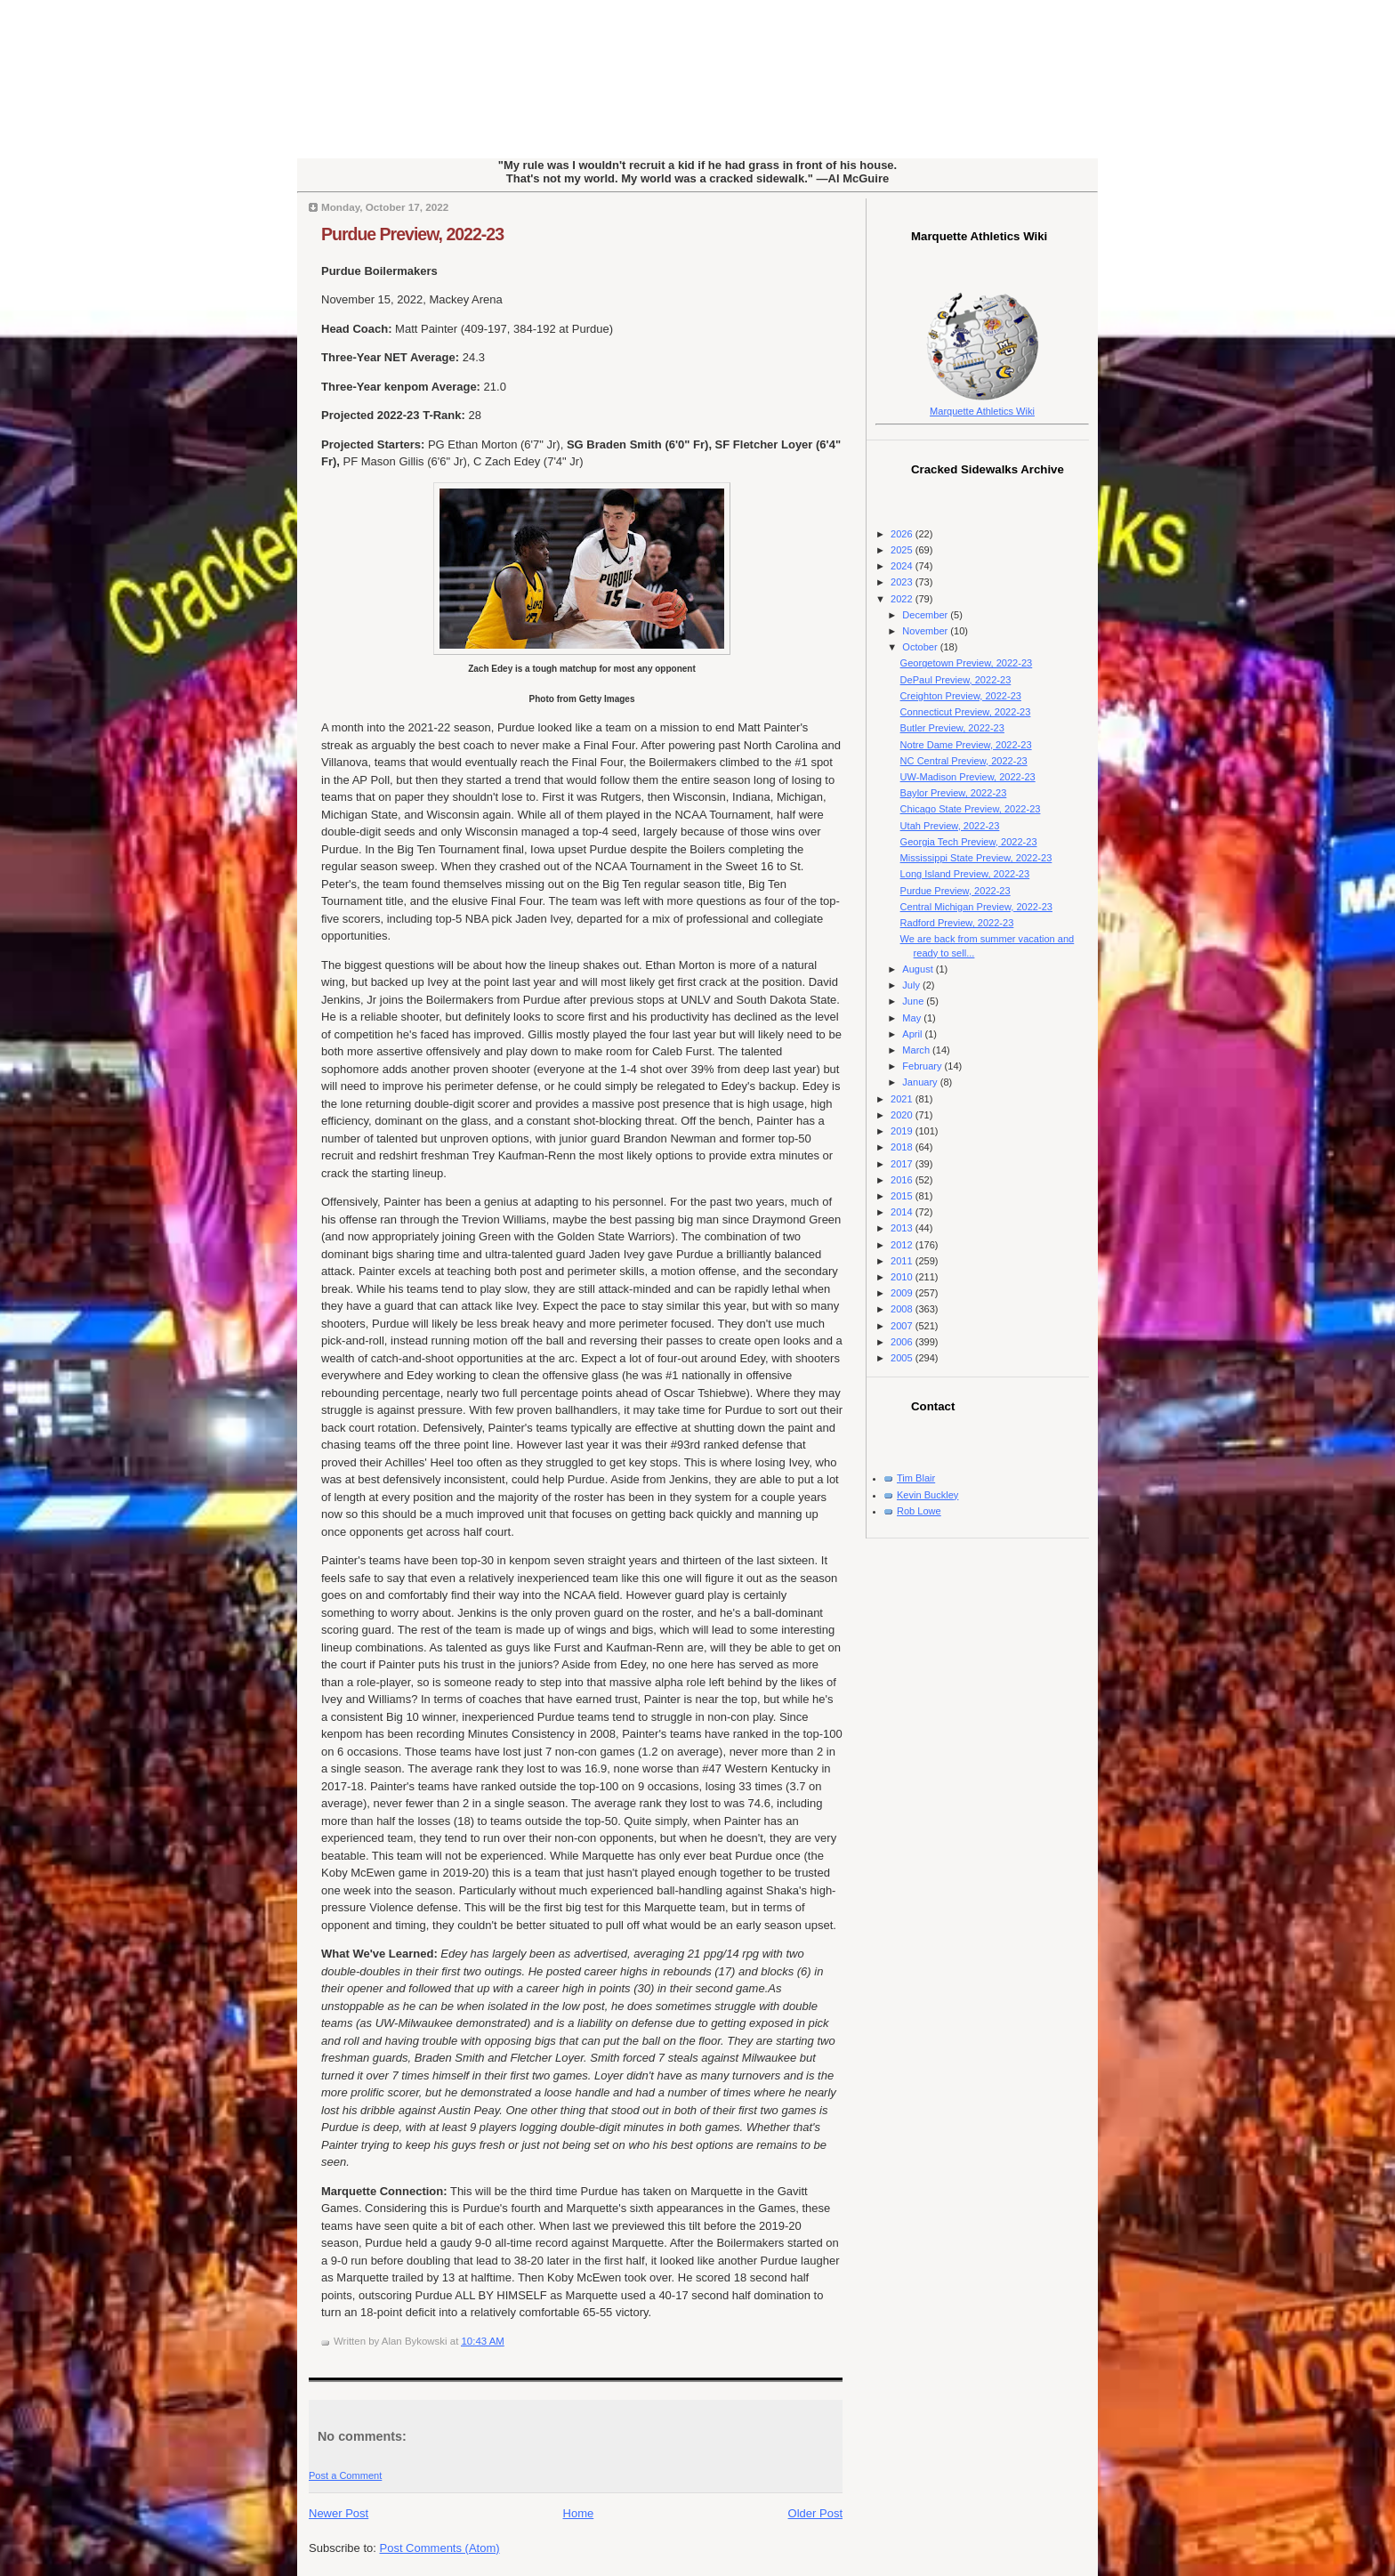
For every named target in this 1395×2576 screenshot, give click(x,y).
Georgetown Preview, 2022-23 (966, 663)
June (914, 1001)
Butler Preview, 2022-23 (952, 728)
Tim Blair (916, 1478)
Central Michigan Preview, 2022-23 (976, 906)
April (913, 1034)
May (912, 1018)
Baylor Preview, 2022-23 (953, 792)
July (912, 985)
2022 (903, 599)
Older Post (815, 2513)
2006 (903, 1341)
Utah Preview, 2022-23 (950, 825)
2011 (903, 1261)
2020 (903, 1115)
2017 (903, 1164)
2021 (903, 1099)
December (926, 615)
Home (578, 2513)
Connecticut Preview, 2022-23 (965, 712)
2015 (903, 1196)
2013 (903, 1228)
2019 (903, 1131)
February (923, 1066)
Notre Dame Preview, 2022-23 (966, 744)
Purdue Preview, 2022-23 (412, 234)
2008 (903, 1309)
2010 (903, 1277)
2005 (903, 1358)
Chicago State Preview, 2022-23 (970, 808)
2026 (903, 534)
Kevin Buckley (927, 1495)
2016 (903, 1180)
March (917, 1050)
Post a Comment (345, 2475)
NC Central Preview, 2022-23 (964, 760)
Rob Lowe (919, 1511)
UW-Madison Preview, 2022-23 (968, 776)
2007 (903, 1325)
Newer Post (338, 2513)
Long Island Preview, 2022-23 (965, 873)
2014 (903, 1212)
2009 (903, 1293)
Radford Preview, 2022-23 (957, 922)
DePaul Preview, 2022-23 (956, 679)
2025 (903, 550)
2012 (903, 1245)
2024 (903, 566)
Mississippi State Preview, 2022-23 (976, 857)
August (918, 969)
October (920, 647)
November (926, 631)
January (920, 1082)
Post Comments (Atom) (440, 2548)
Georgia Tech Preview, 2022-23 (968, 841)
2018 (903, 1147)
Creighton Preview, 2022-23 (960, 695)
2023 (903, 582)
